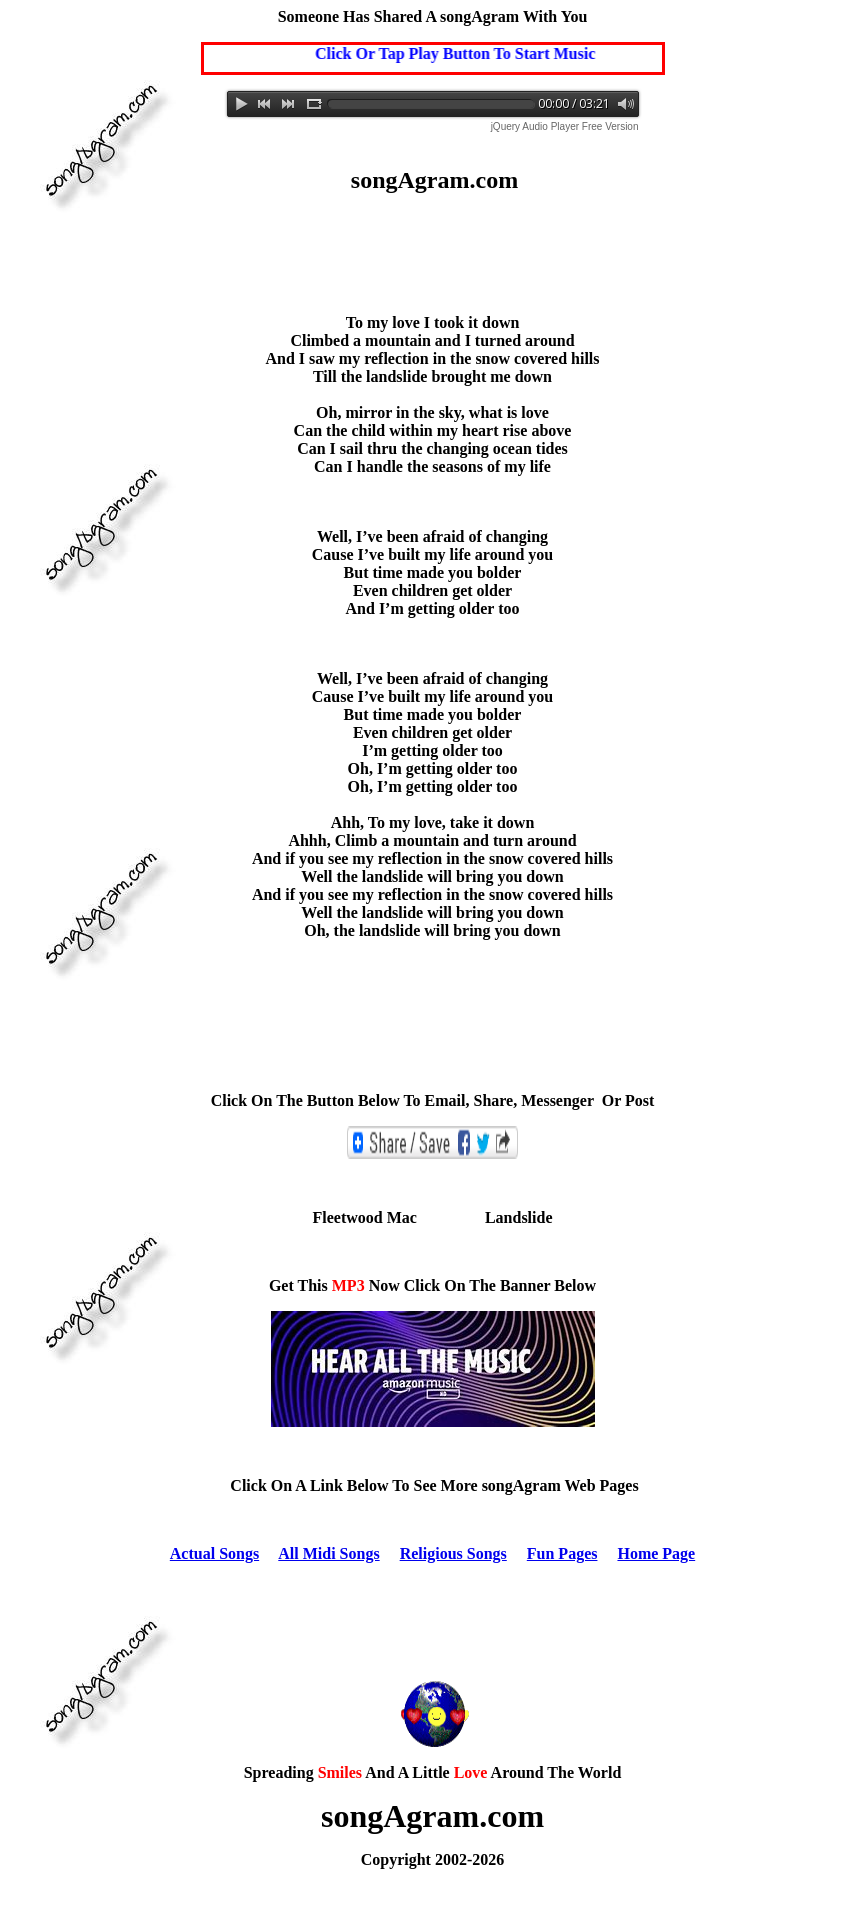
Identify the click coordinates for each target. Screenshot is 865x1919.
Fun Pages (562, 1553)
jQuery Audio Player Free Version (565, 126)
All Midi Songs (328, 1553)
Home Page (656, 1553)
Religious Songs (453, 1553)
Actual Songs (214, 1553)
